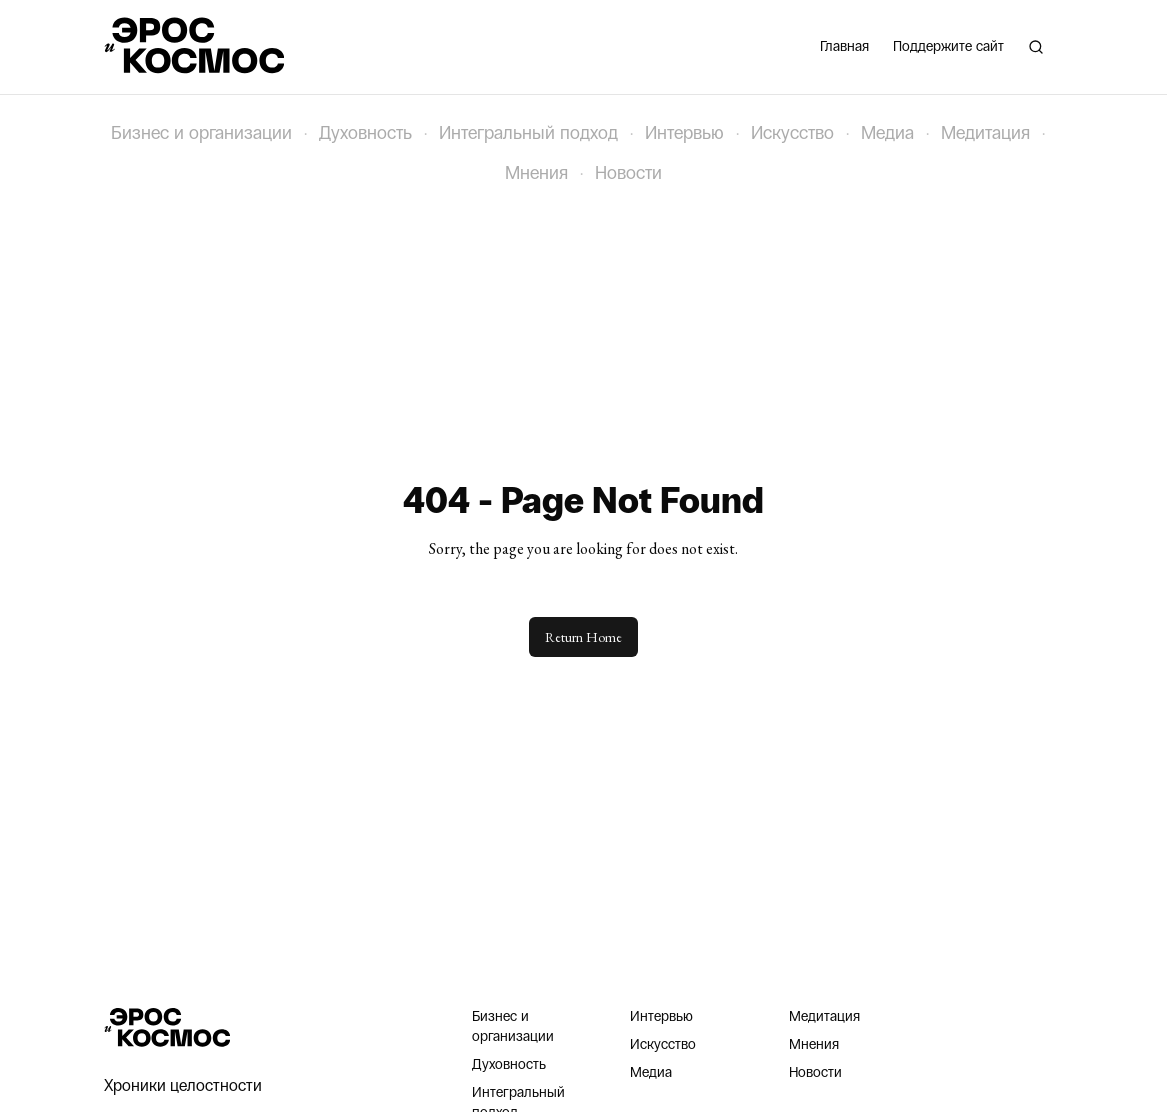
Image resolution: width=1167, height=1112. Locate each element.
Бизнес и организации (201, 133)
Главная (844, 46)
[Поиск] (1036, 47)
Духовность (365, 133)
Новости (628, 173)
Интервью (684, 133)
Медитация (985, 133)
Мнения (536, 173)
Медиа (887, 133)
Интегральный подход (528, 133)
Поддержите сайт (948, 46)
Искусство (792, 133)
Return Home (583, 637)
